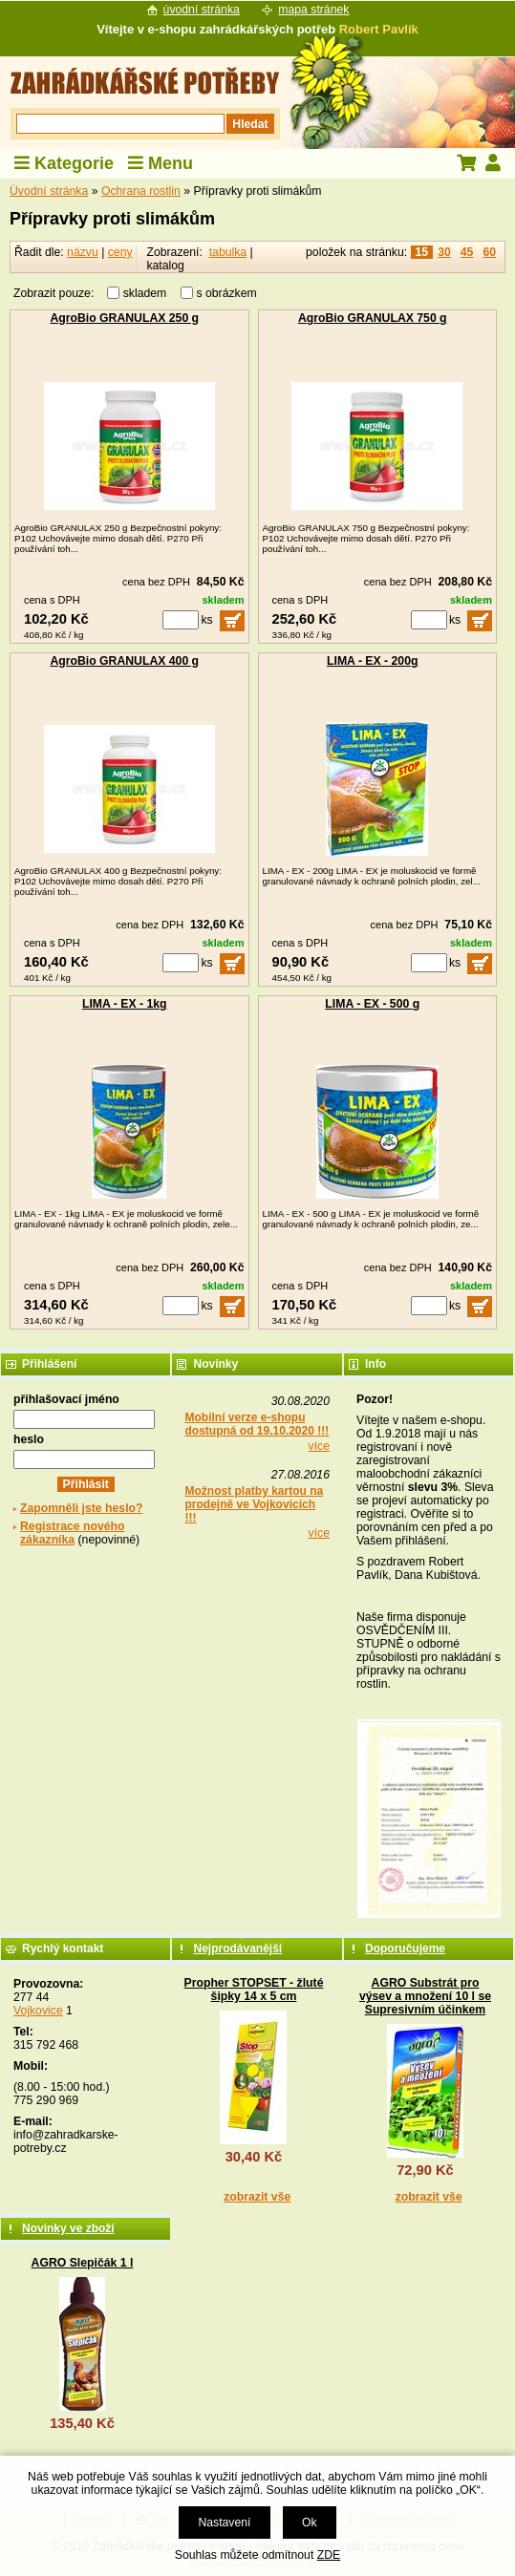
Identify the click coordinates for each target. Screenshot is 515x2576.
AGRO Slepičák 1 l (83, 2262)
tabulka (228, 252)
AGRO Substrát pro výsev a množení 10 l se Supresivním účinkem (425, 1996)
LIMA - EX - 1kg (124, 1004)
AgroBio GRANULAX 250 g (124, 318)
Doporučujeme (405, 1948)
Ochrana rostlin (141, 191)
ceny (120, 252)
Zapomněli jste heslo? (81, 1508)
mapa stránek (313, 9)
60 (489, 252)
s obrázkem (227, 293)
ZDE (328, 2555)
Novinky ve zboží (68, 2228)
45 (467, 252)
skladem (150, 293)
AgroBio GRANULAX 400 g (124, 661)
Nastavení (224, 2522)
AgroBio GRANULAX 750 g (372, 318)
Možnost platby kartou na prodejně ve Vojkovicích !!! (253, 1504)
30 (444, 252)
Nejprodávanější (237, 1948)
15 (422, 252)
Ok (309, 2522)
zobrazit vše (257, 2196)
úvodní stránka (201, 9)
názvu (82, 252)
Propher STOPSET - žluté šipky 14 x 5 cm (254, 1989)
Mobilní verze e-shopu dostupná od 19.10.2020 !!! (256, 1424)
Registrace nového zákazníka (72, 1533)
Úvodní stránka (49, 191)
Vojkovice (38, 2010)
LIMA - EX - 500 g (372, 1004)
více (319, 1446)
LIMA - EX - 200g (372, 661)
